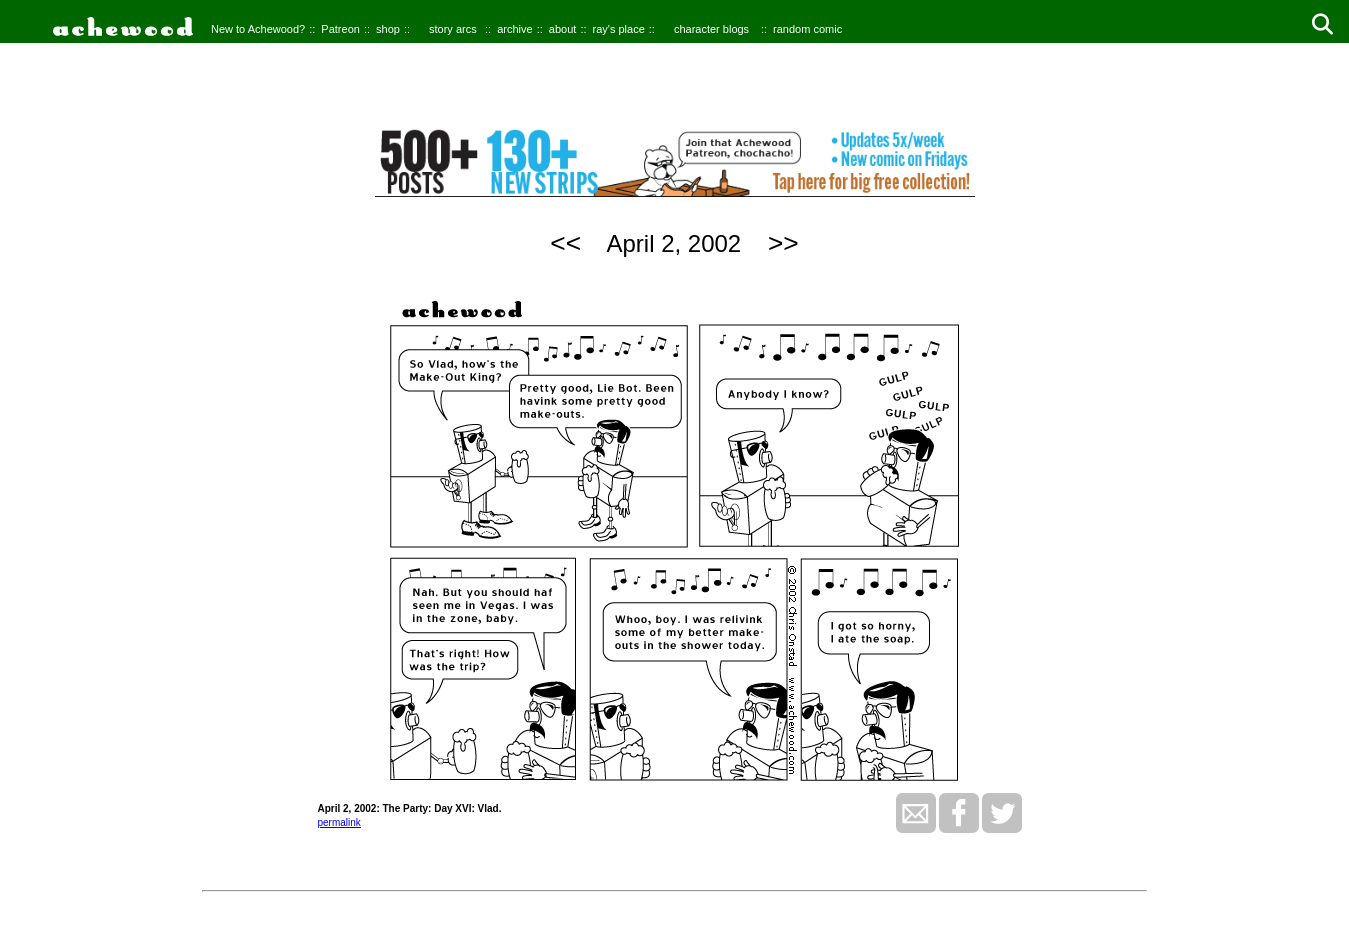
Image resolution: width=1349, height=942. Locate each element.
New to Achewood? (258, 29)
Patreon (340, 29)
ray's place (619, 29)
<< (565, 243)
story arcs (453, 29)
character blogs (711, 29)
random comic (807, 29)
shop (388, 29)
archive (514, 29)
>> (783, 243)
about (563, 29)
